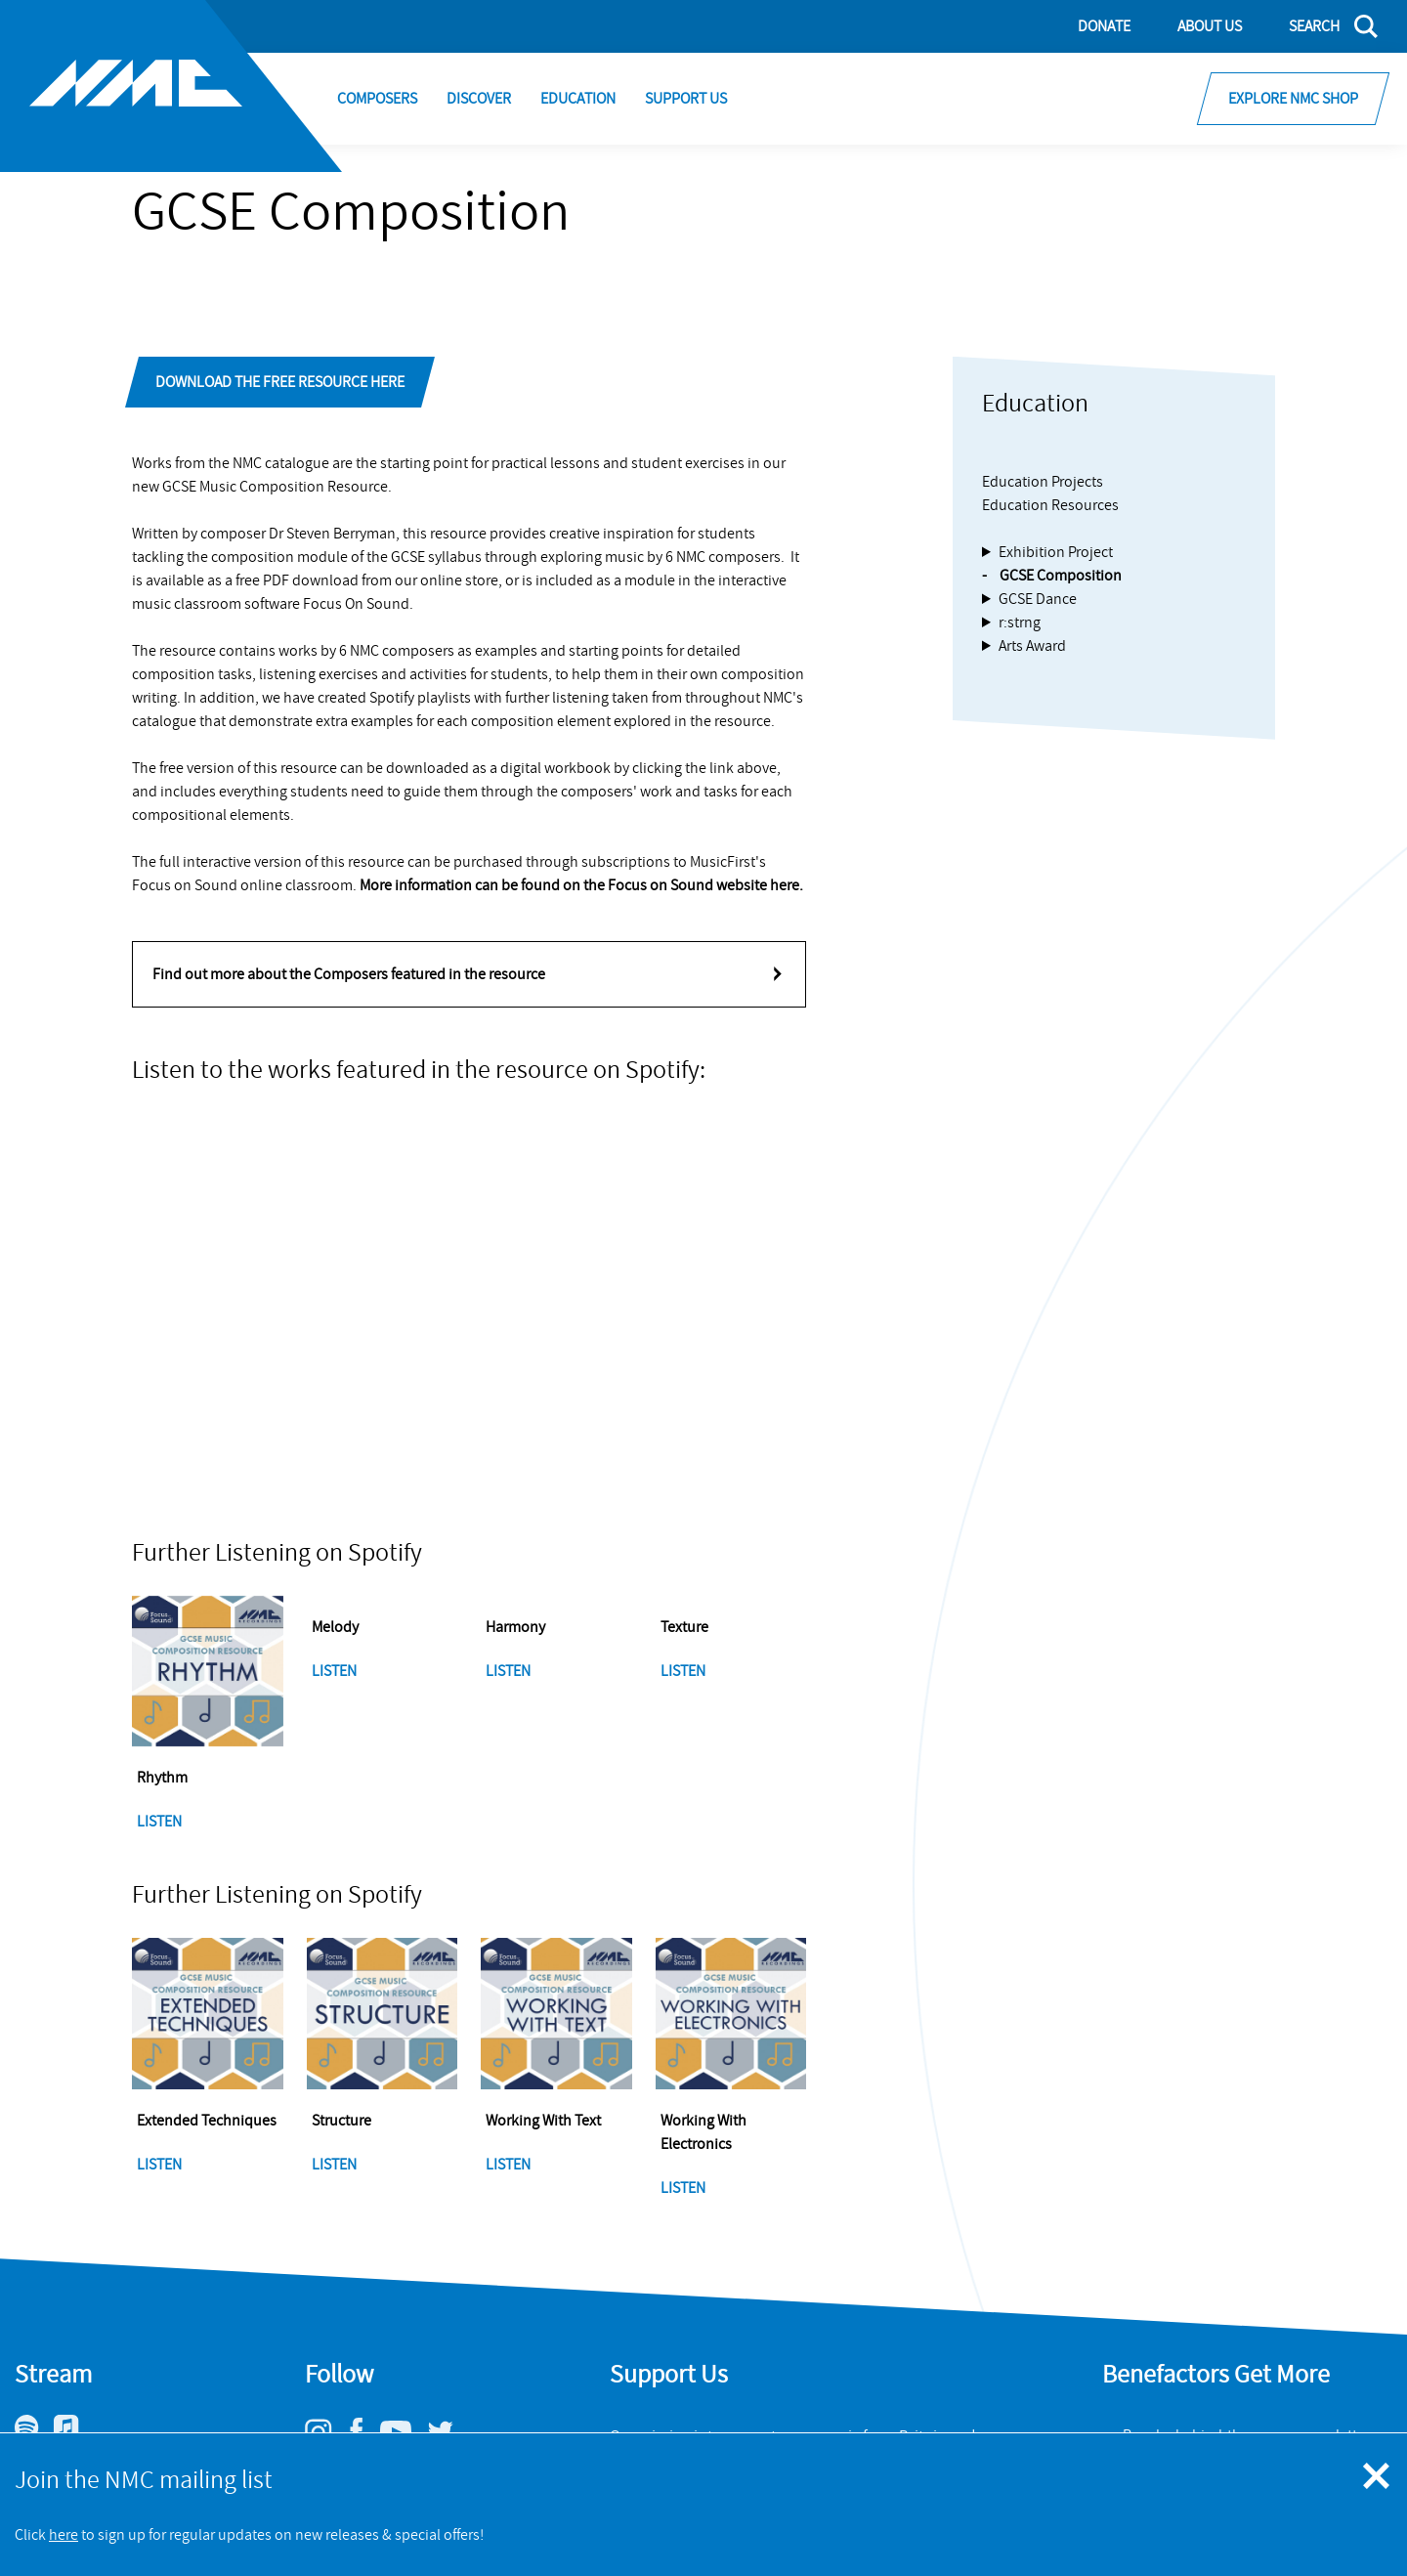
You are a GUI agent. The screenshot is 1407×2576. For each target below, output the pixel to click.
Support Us (686, 99)
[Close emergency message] (1377, 2477)
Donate (1104, 26)
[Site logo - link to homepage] (171, 86)
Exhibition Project (1056, 552)
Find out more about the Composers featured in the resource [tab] (348, 974)
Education (578, 99)
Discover (479, 99)
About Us (1209, 26)
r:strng (1020, 622)
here (63, 2535)
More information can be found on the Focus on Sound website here (579, 885)
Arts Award (1032, 646)
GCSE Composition (1061, 575)
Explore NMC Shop (1293, 99)
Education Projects (1042, 482)
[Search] (1321, 26)
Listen (161, 1821)
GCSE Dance (1038, 599)
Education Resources (1050, 505)
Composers (377, 99)
